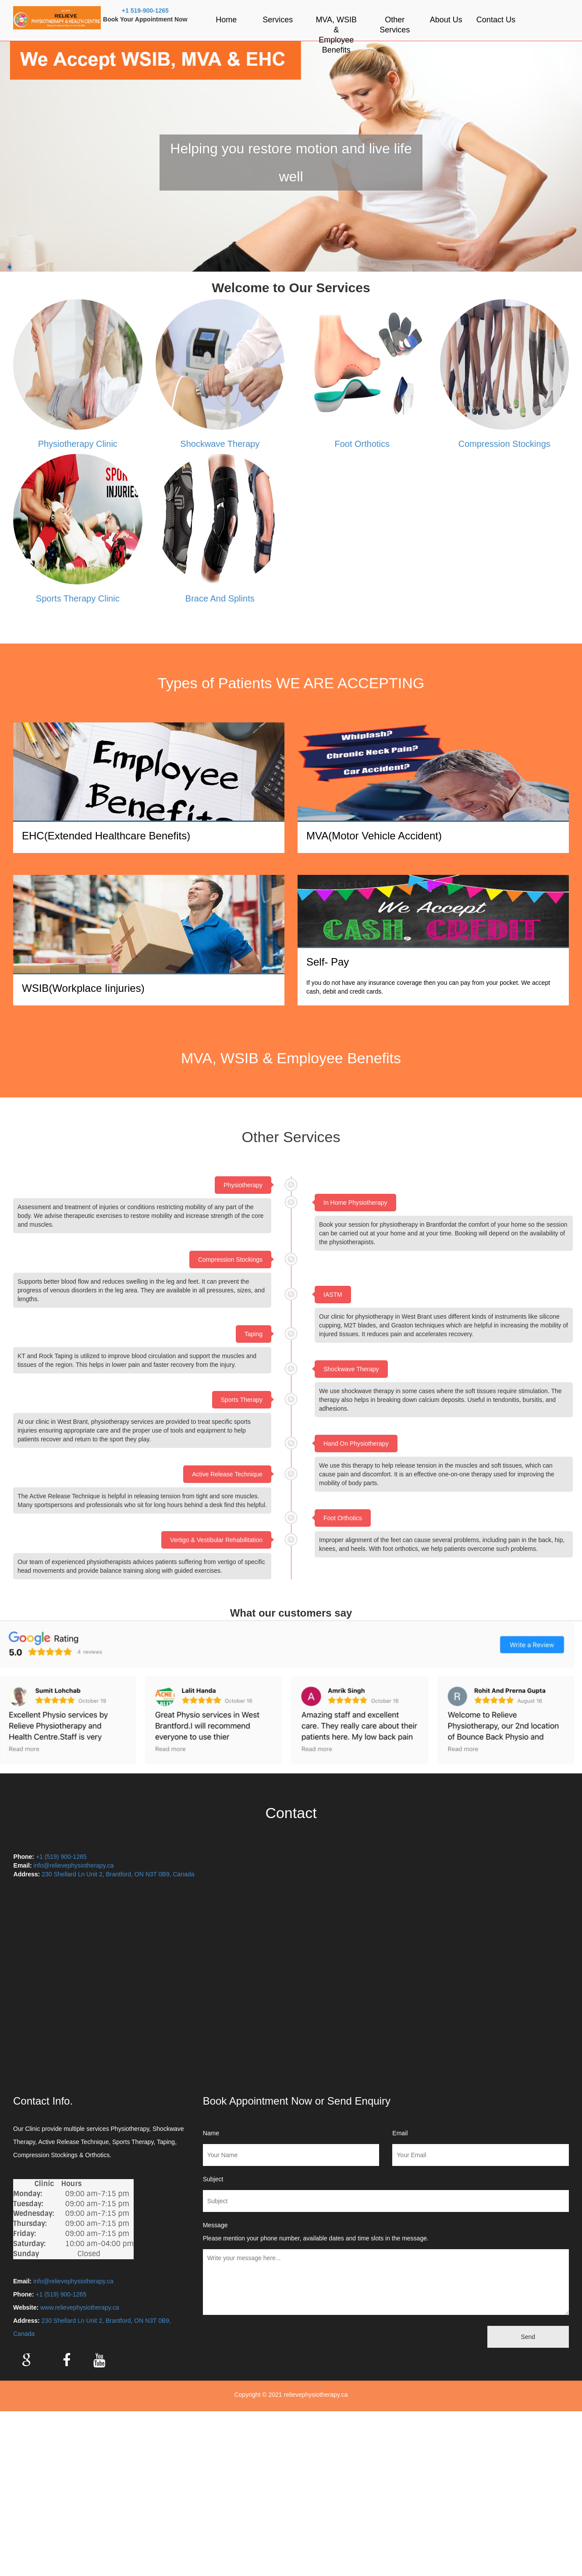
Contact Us (495, 19)
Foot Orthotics (362, 444)
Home (226, 19)
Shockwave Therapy (219, 444)
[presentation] (263, 2334)
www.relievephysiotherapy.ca (79, 2307)
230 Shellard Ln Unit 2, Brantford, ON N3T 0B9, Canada (119, 1874)
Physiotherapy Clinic (77, 444)
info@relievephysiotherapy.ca (73, 1865)
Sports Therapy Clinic (78, 598)
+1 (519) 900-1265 (61, 1856)
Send (528, 2336)
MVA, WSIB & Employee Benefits (336, 34)
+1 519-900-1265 (145, 10)
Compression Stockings (504, 444)
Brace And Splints (220, 598)
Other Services (395, 24)
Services (278, 19)
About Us (446, 19)
